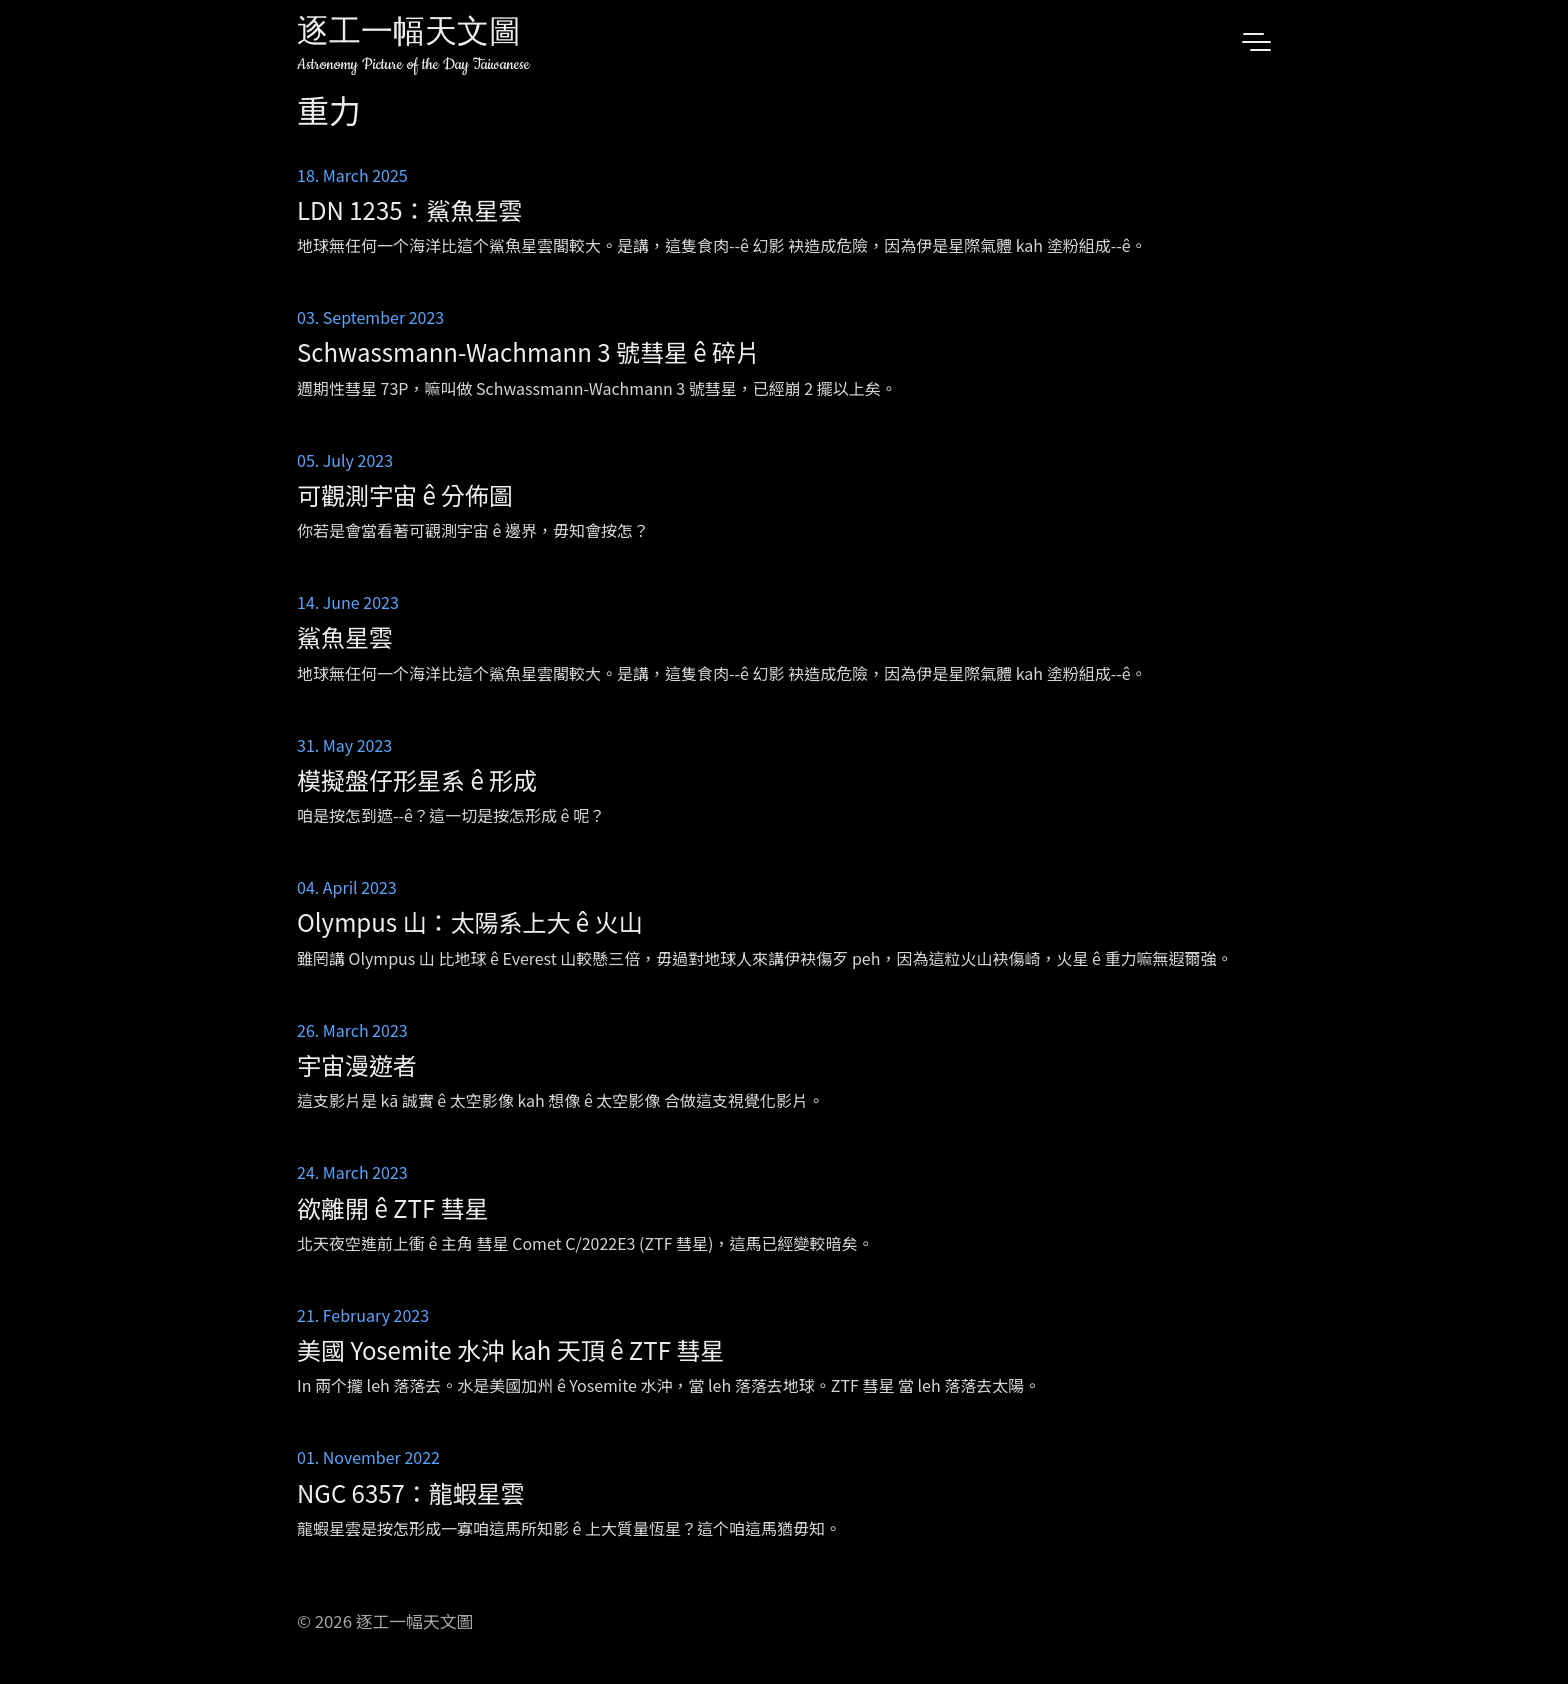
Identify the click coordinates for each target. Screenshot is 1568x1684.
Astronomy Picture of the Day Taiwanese (413, 64)
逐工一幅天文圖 (409, 34)
